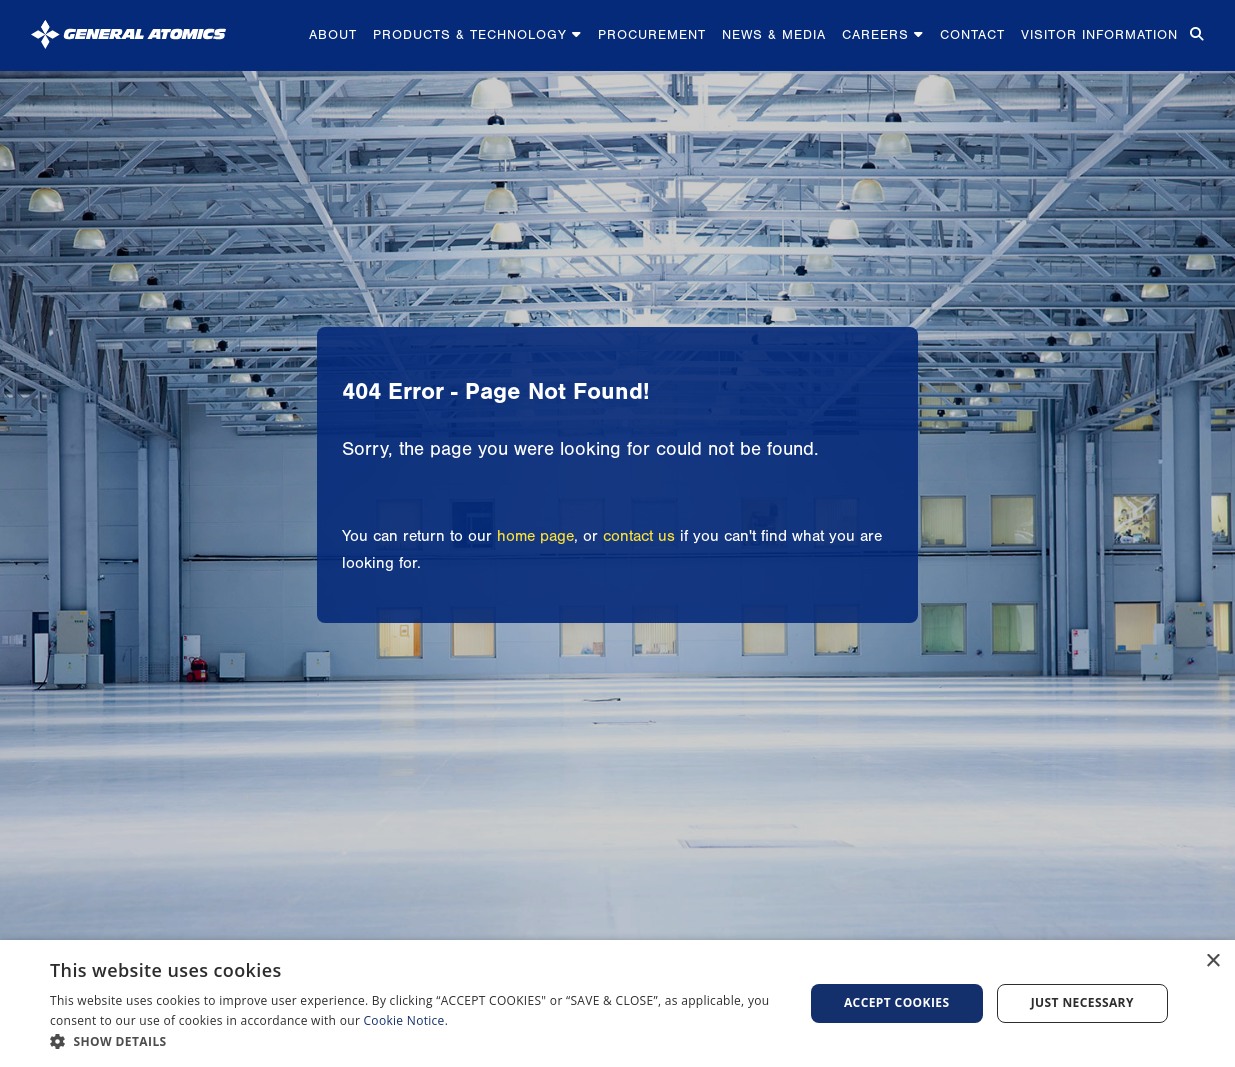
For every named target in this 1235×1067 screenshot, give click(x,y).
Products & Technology (477, 34)
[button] (415, 1041)
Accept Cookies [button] (897, 1002)
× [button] (1212, 961)
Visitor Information (1099, 34)
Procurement (652, 34)
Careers (883, 34)
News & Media (774, 34)
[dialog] (617, 1003)
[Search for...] (1195, 35)
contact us (639, 536)
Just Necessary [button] (1082, 1002)
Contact (972, 34)
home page (535, 536)
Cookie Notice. (406, 1020)
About (333, 34)
